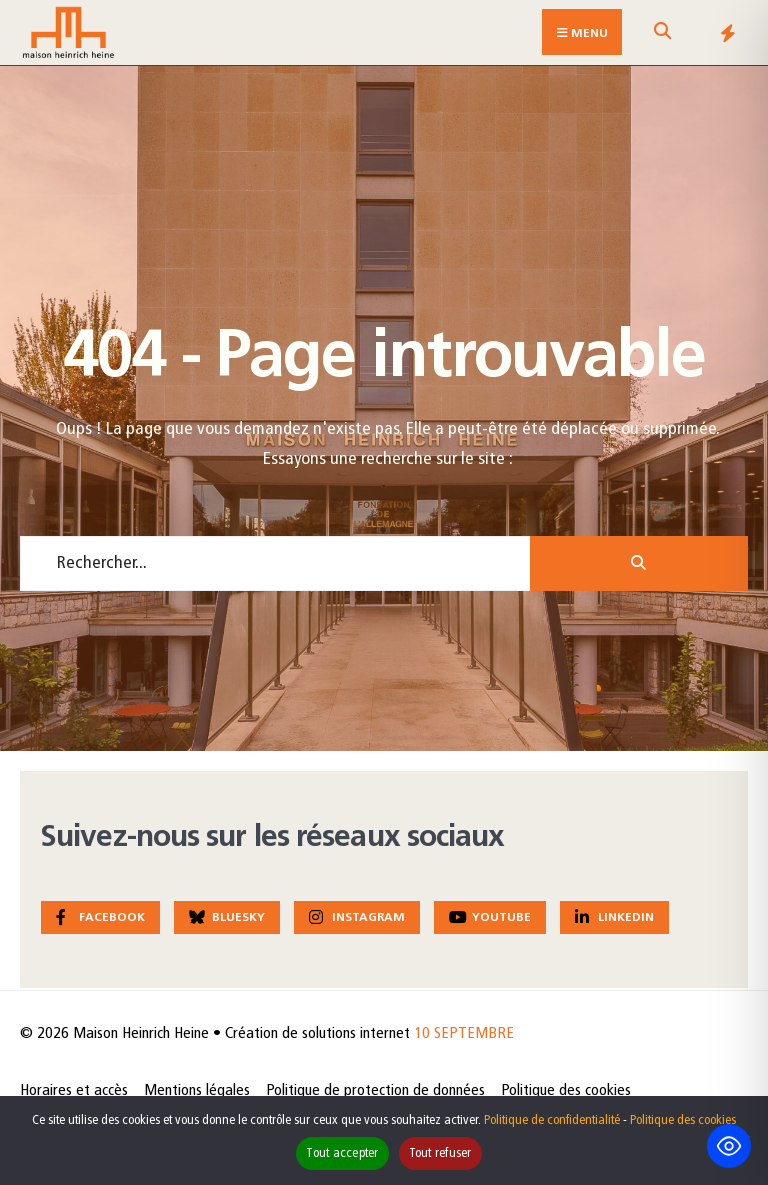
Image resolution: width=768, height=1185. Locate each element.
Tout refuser (440, 1153)
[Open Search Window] (662, 36)
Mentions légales (197, 1091)
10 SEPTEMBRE (464, 1034)
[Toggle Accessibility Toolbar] (729, 1146)
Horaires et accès (74, 1091)
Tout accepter (342, 1153)
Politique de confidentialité (552, 1120)
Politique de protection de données (375, 1091)
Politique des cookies (566, 1091)
